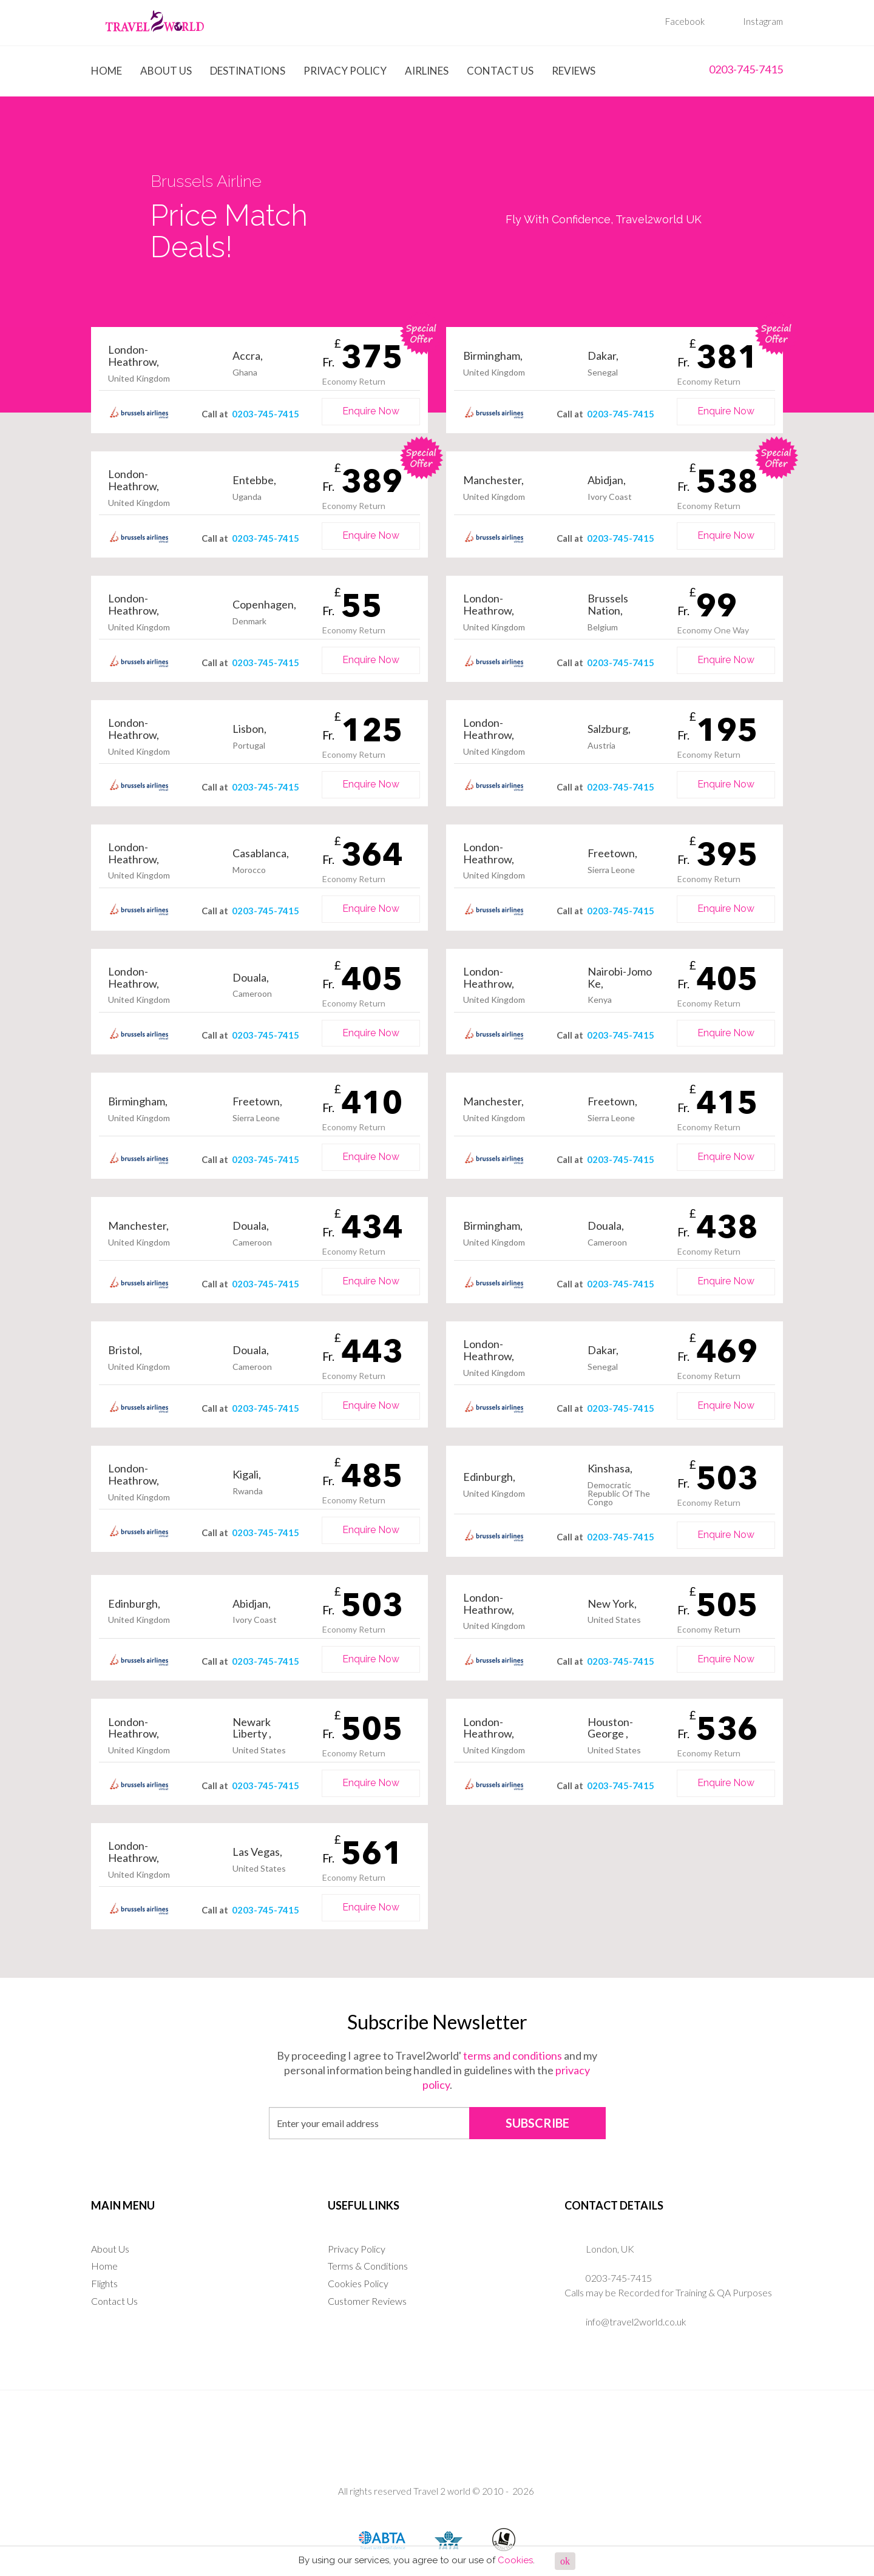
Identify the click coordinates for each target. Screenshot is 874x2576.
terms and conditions (512, 2055)
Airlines (427, 71)
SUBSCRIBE (537, 2123)
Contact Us (500, 71)
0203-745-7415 (734, 69)
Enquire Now (370, 411)
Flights (104, 2283)
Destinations (247, 71)
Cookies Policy (358, 2283)
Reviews (573, 71)
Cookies (515, 2560)
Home (106, 71)
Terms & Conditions (368, 2265)
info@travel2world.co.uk (636, 2321)
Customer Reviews (367, 2301)
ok (565, 2561)
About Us (166, 71)
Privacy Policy (345, 71)
